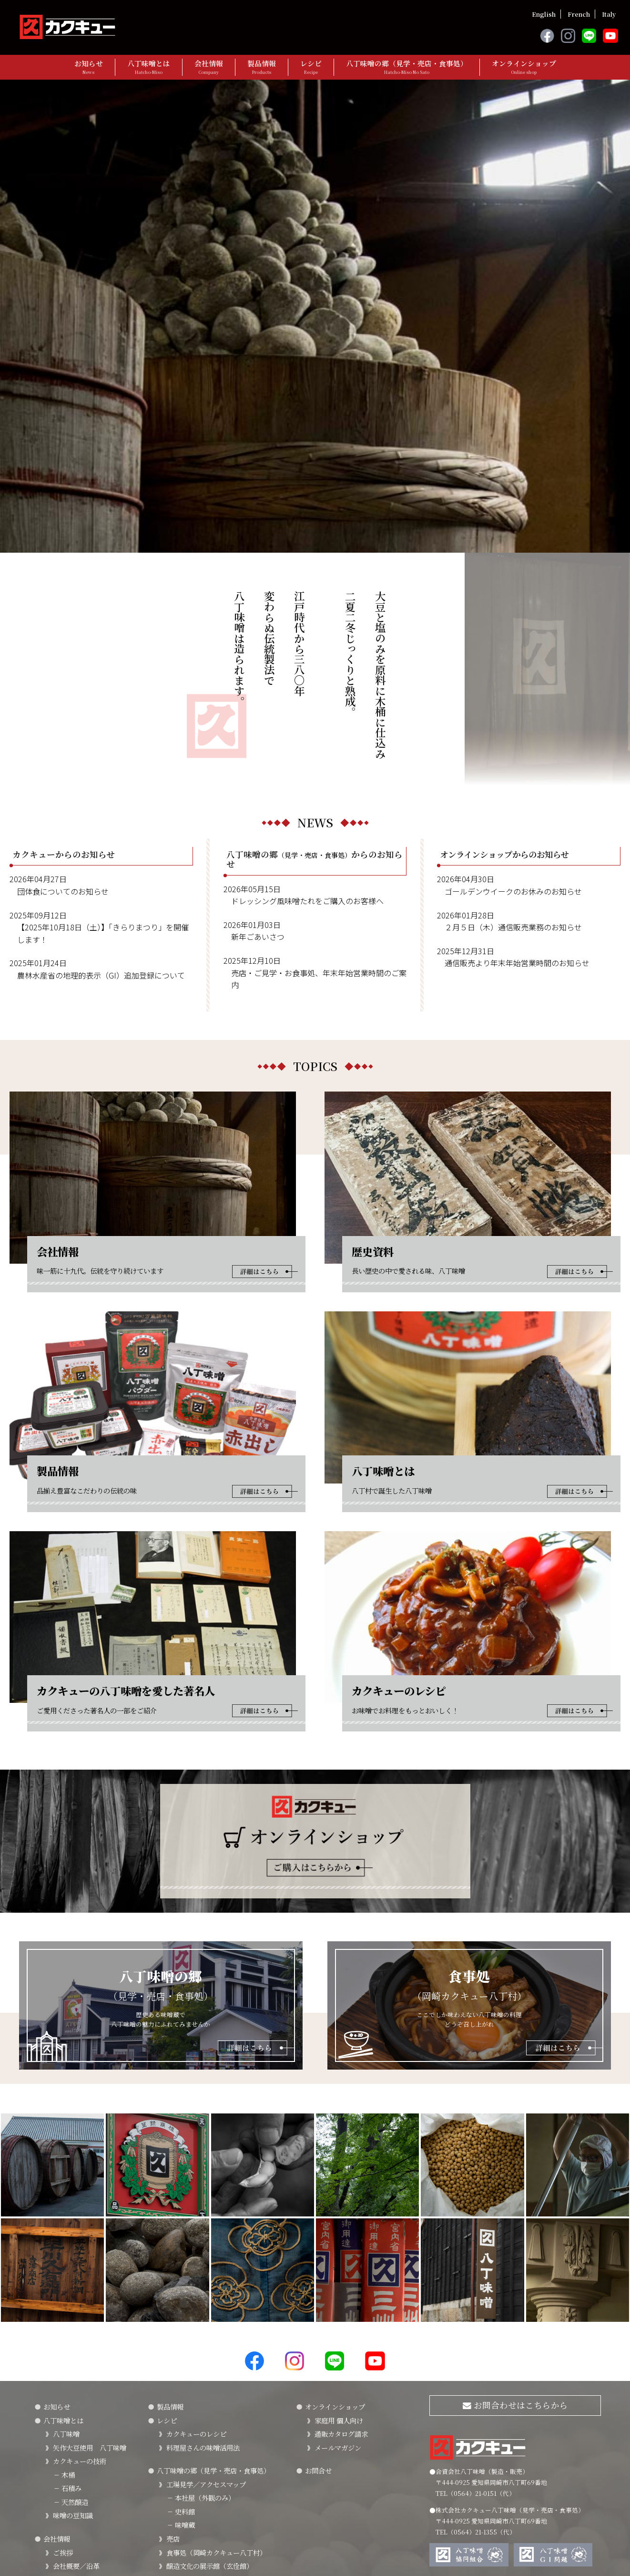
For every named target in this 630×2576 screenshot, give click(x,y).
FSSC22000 (70, 2463)
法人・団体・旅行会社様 (203, 2436)
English (544, 14)
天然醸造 (70, 2344)
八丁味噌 (66, 2276)
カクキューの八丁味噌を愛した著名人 (96, 2494)
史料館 (180, 2354)
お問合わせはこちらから (515, 2247)
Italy (609, 14)
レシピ (311, 67)
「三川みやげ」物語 (83, 2436)
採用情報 (66, 2511)
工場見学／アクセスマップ (206, 2326)
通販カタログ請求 (341, 2276)
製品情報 (261, 67)
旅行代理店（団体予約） (203, 2449)
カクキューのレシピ (196, 2276)
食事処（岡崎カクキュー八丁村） (216, 2395)
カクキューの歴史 (79, 2422)
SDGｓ (63, 2476)
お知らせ (88, 67)
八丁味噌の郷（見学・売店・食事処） (406, 67)
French (579, 14)
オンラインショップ (524, 67)
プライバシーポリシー (67, 2547)
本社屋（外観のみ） (200, 2340)
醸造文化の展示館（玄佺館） (209, 2408)
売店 (173, 2381)
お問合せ (318, 2313)
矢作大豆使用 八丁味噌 (89, 2290)
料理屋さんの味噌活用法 (203, 2290)
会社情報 (208, 67)
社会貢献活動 (73, 2449)
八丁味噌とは (148, 67)
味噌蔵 (180, 2367)
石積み (67, 2331)
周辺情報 (179, 2422)
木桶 (64, 2317)
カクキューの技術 (79, 2303)
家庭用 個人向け (339, 2262)
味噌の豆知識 (73, 2358)
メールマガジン (338, 2290)
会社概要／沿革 (76, 2408)
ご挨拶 (63, 2395)
